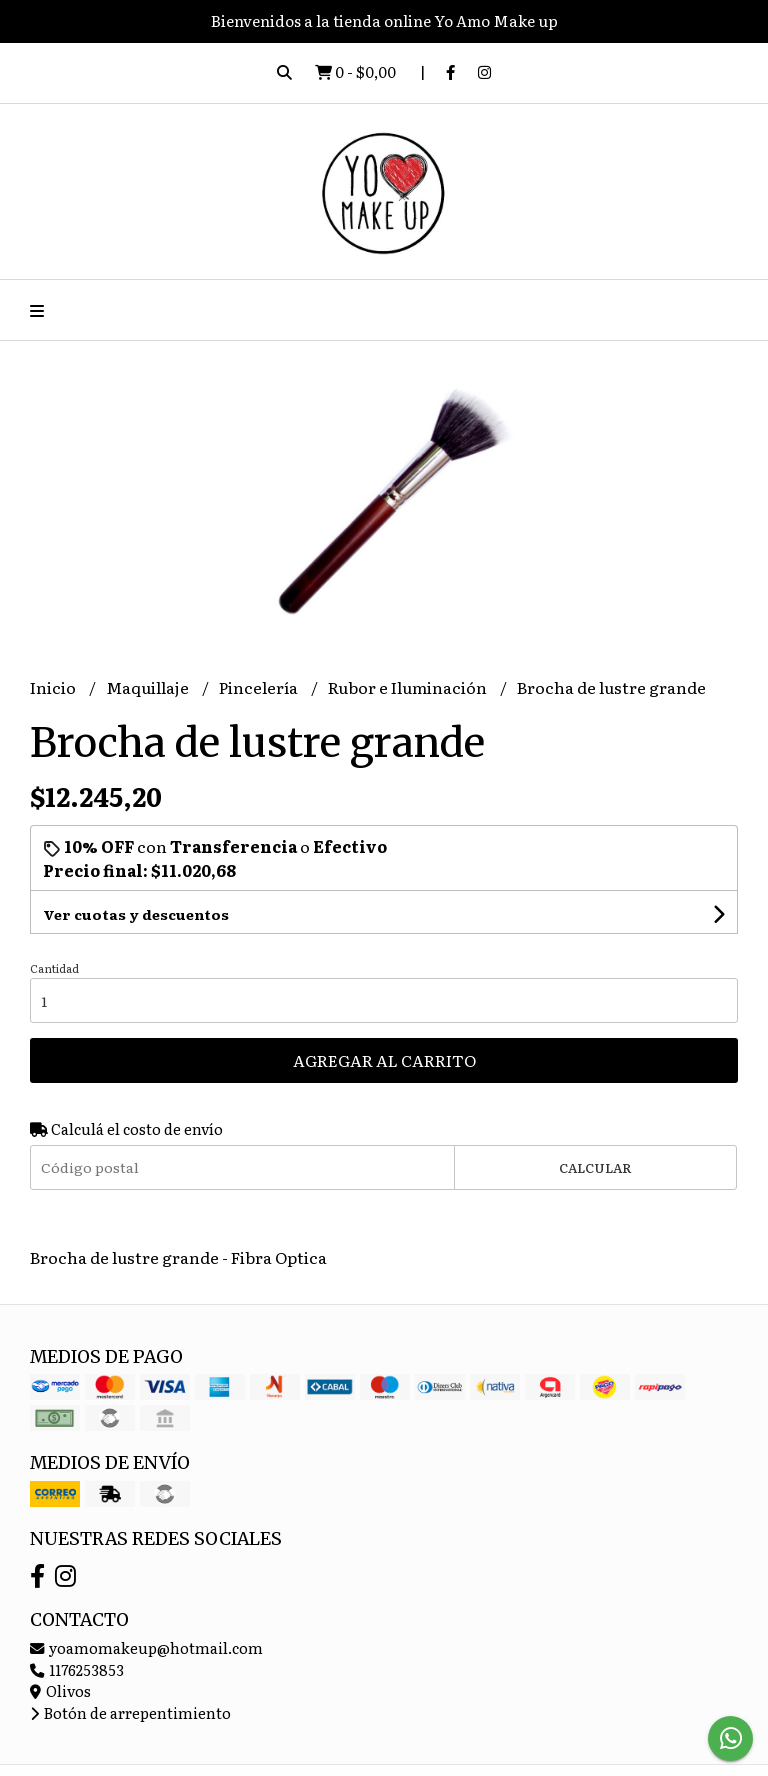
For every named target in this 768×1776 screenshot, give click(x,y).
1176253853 (77, 1669)
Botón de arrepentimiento (130, 1712)
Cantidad (54, 968)
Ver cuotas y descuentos (136, 914)
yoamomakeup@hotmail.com (146, 1647)
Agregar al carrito (384, 1060)
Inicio (54, 687)
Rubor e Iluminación (409, 687)
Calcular (595, 1167)
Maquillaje (149, 687)
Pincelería (260, 687)
